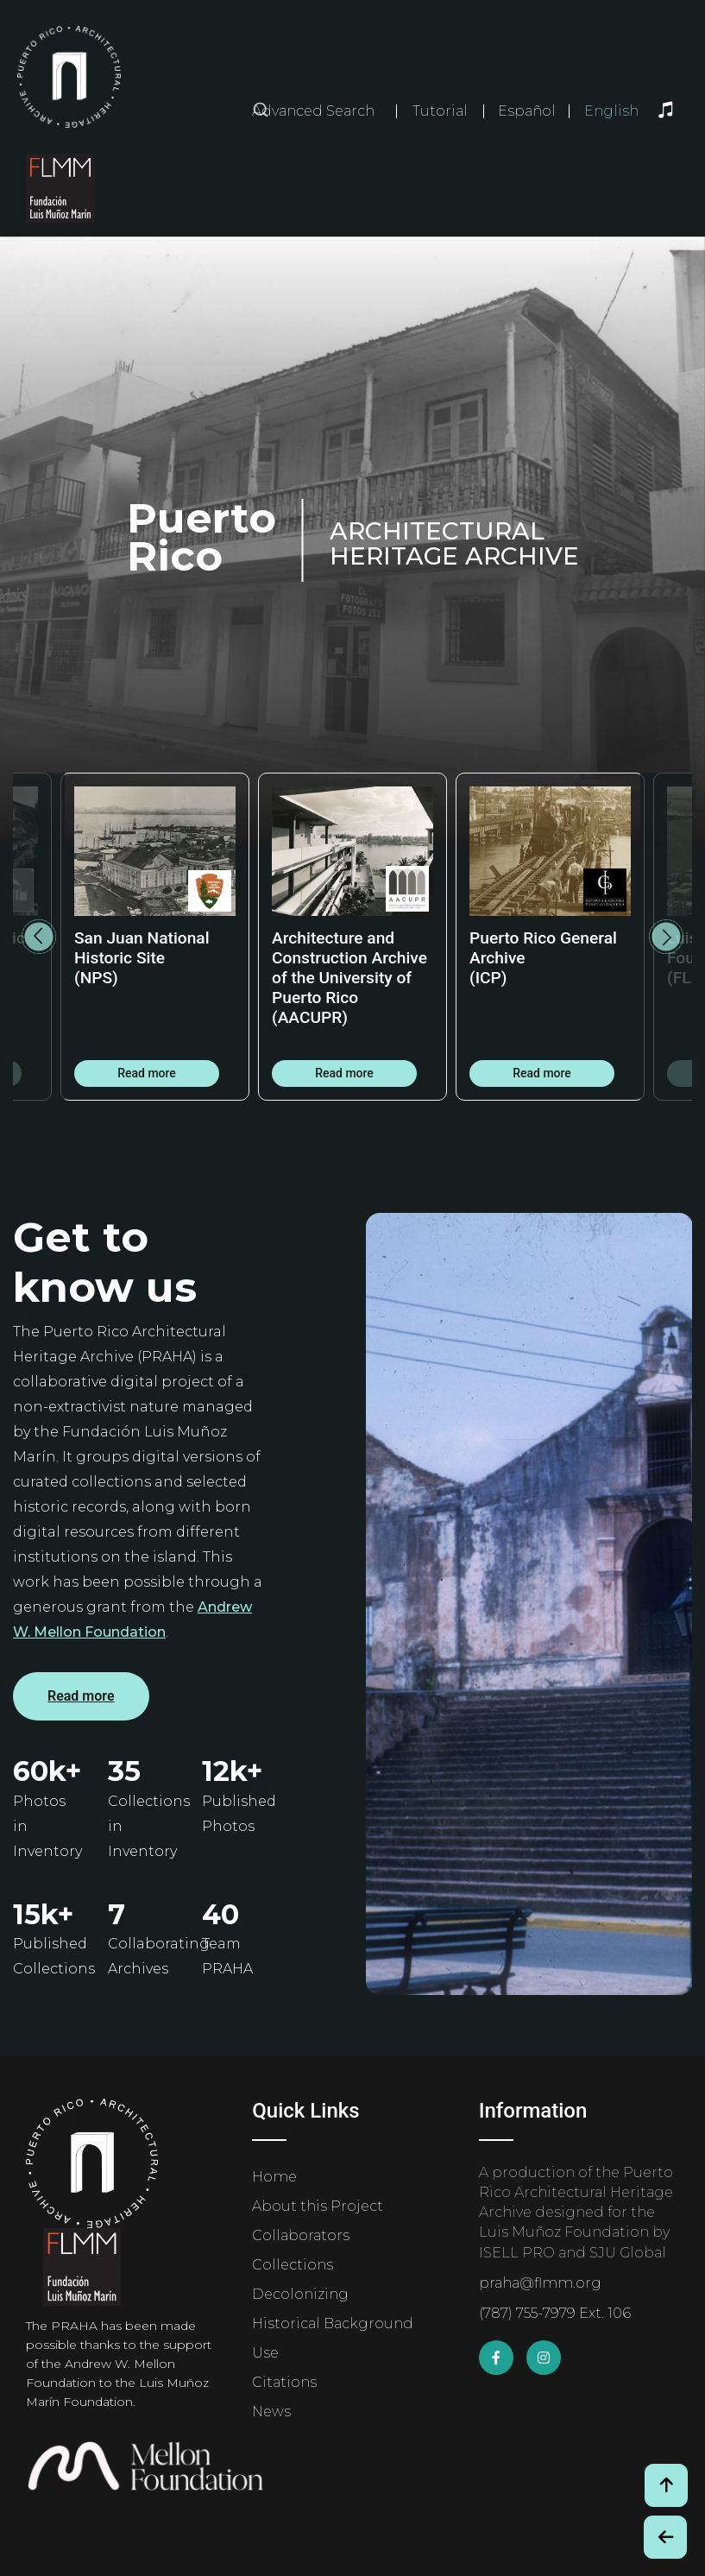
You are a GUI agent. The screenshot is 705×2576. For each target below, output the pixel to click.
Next (666, 937)
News (271, 2411)
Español (527, 111)
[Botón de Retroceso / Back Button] (665, 2537)
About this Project (317, 2206)
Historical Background (332, 2323)
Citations (284, 2382)
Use (265, 2353)
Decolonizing (300, 2294)
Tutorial (440, 111)
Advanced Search (313, 111)
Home (274, 2177)
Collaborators (300, 2235)
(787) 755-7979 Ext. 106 (555, 2313)
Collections (292, 2265)
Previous (39, 937)
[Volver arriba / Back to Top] (666, 2485)
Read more (146, 1073)
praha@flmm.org (540, 2283)
